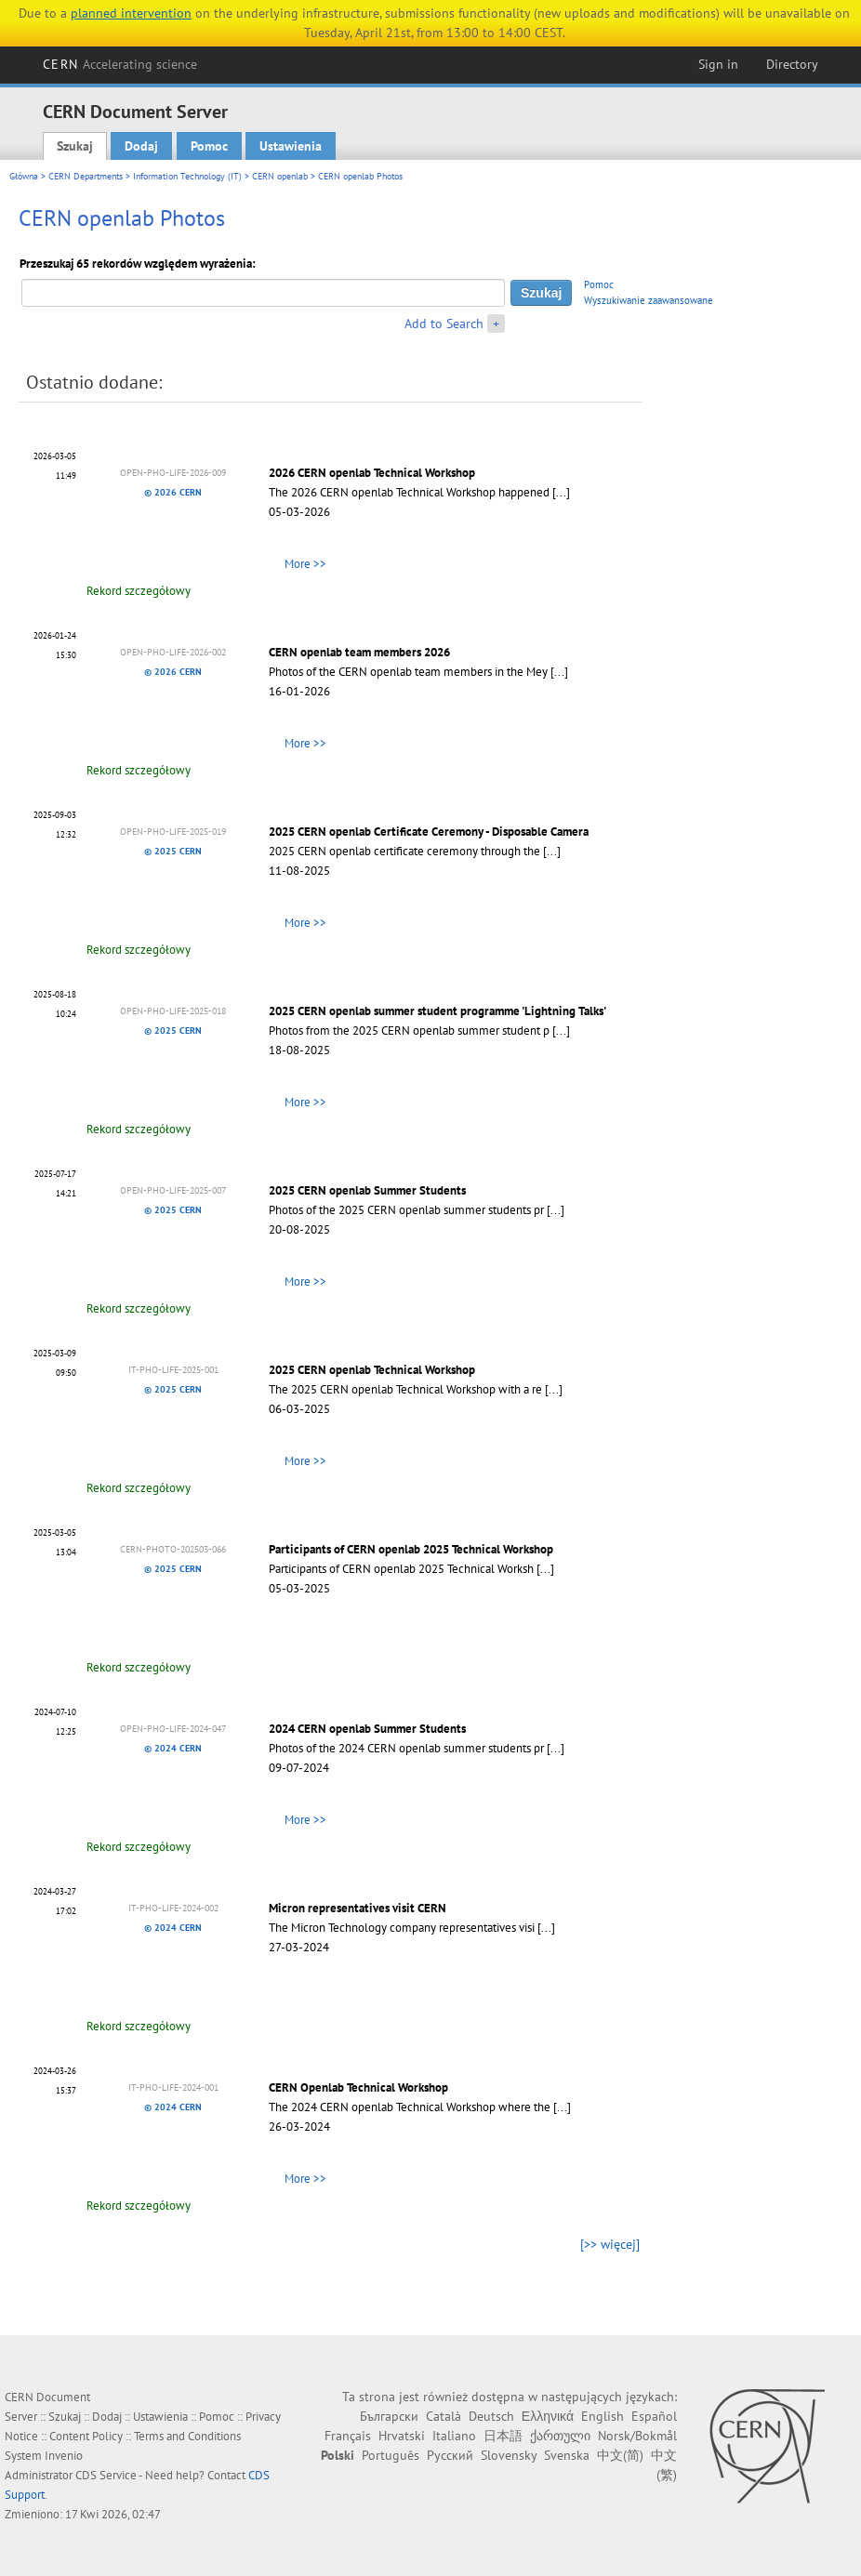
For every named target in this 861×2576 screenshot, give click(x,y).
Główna (23, 176)
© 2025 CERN (173, 851)
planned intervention (131, 13)
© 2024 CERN (173, 1748)
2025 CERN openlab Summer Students (367, 1190)
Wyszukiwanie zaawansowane (648, 300)
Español (654, 2416)
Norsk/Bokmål (637, 2435)
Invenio (64, 2456)
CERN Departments (85, 176)
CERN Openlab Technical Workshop (358, 2087)
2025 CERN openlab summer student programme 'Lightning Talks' (437, 1011)
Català (443, 2416)
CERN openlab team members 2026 (359, 652)
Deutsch (491, 2416)
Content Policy (86, 2436)
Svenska (566, 2455)
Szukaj (75, 146)
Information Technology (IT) (187, 176)
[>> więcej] (610, 2244)
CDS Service (106, 2475)
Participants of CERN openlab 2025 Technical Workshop (411, 1549)
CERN (120, 64)
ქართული (560, 2435)
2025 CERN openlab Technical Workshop (372, 1370)
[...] (561, 492)
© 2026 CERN (173, 492)
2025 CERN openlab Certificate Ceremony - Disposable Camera (429, 831)
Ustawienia (290, 146)
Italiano (454, 2435)
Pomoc (209, 146)
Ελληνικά (548, 2416)
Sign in (718, 64)
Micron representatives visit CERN (357, 1908)
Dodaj (141, 146)
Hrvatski (401, 2435)
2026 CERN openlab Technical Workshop (372, 473)
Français (348, 2435)
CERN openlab (280, 176)
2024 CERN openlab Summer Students (367, 1729)
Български (389, 2416)
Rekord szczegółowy (138, 591)
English (602, 2416)
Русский (450, 2455)
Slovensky (508, 2455)
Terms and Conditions (187, 2436)
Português (390, 2455)
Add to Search (443, 323)
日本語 (503, 2435)
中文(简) (620, 2455)
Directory (792, 64)
